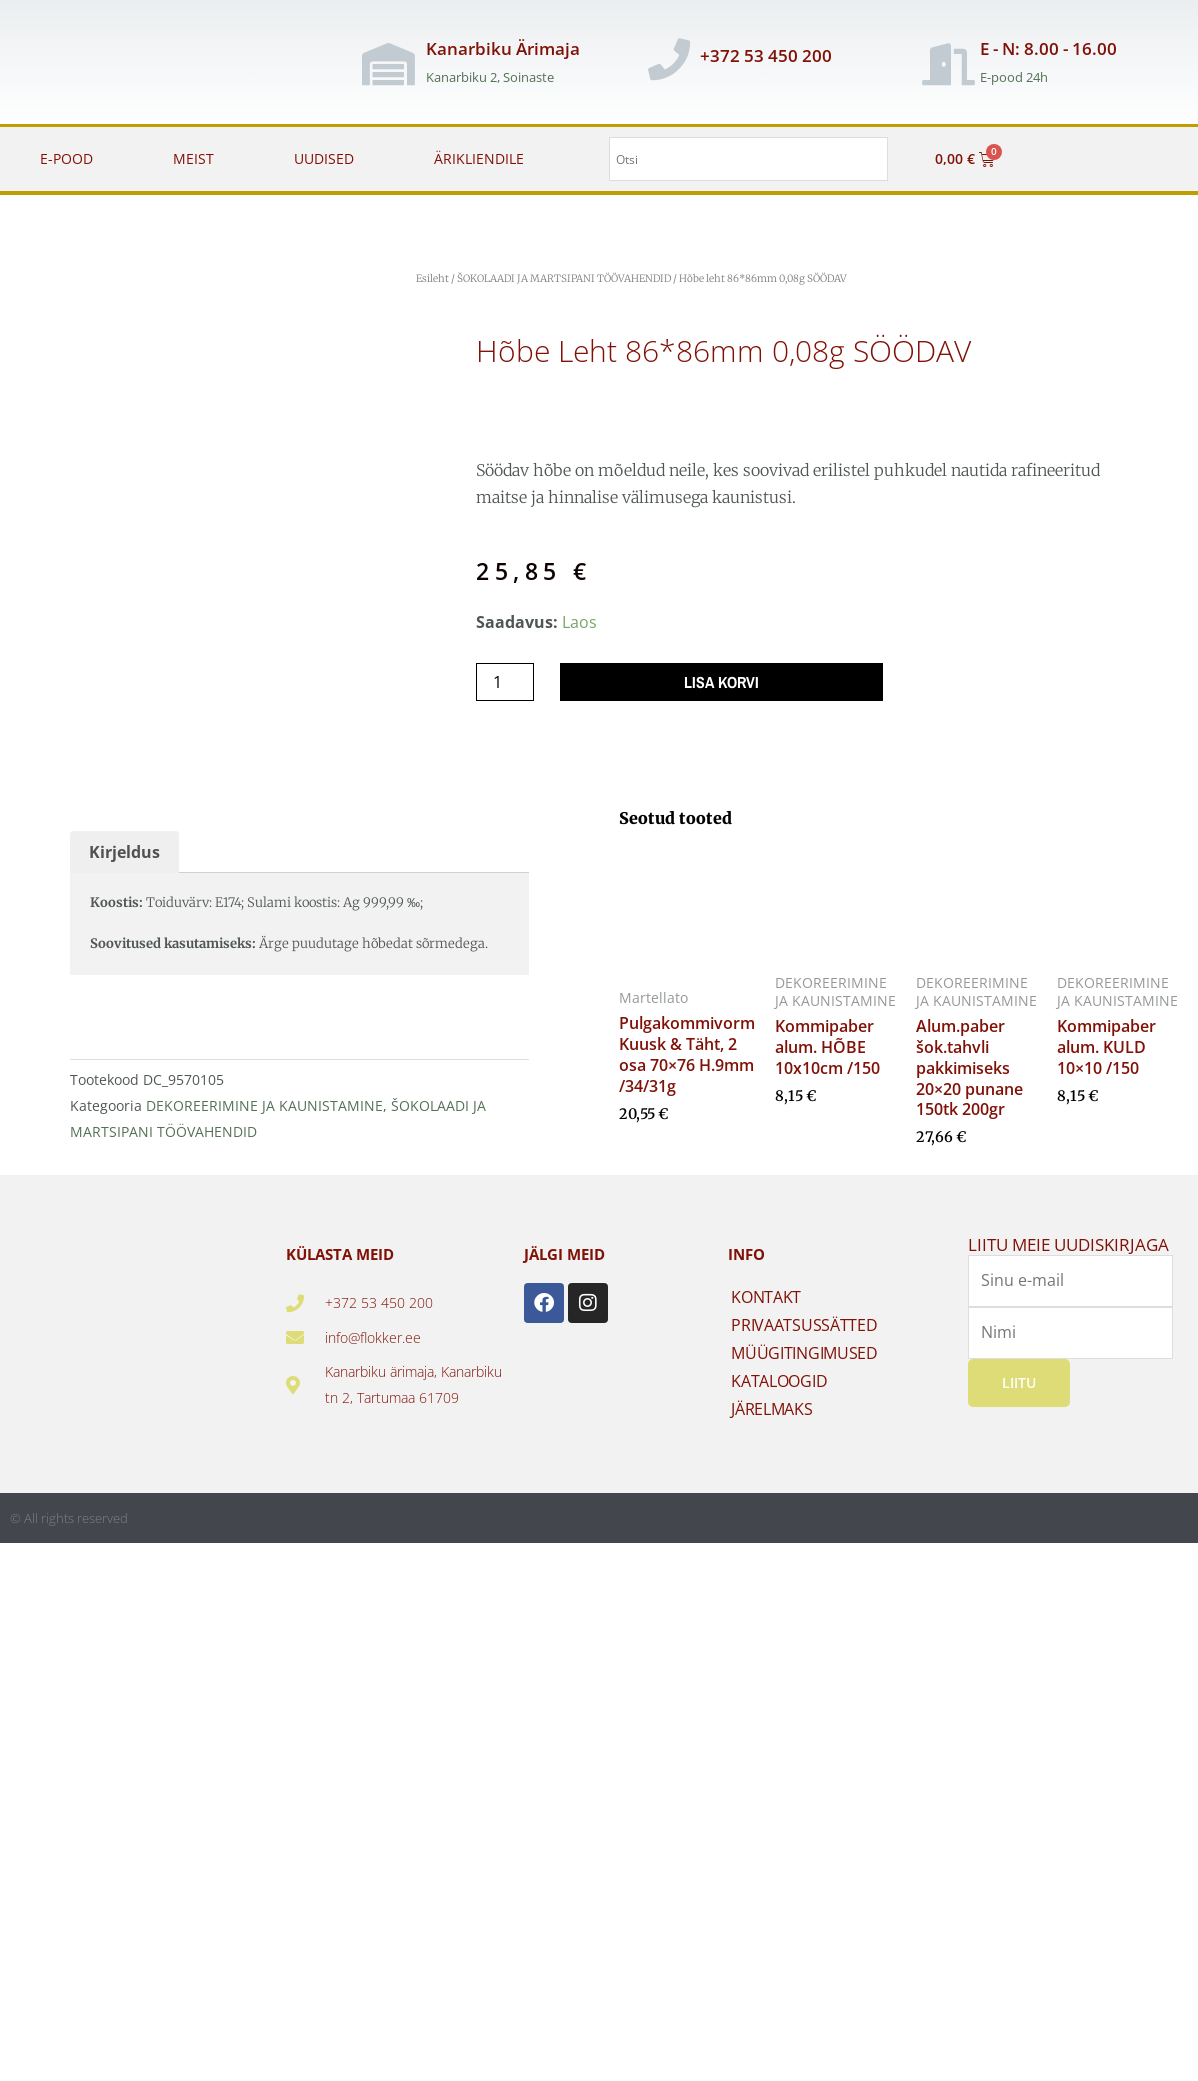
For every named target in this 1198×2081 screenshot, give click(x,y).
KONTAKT (766, 1302)
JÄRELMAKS (771, 1414)
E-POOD (66, 158)
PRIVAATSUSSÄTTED (804, 1330)
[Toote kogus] (505, 682)
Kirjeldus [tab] (124, 857)
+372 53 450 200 (766, 55)
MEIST (193, 158)
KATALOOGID (779, 1386)
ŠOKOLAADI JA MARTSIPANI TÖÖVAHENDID (564, 278)
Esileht (432, 278)
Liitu (1019, 1387)
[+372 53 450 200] (669, 59)
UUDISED (324, 158)
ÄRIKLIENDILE (479, 158)
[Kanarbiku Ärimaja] (388, 64)
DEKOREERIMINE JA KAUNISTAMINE (264, 1110)
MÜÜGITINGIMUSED (804, 1358)
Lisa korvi (721, 682)
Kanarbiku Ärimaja (503, 48)
